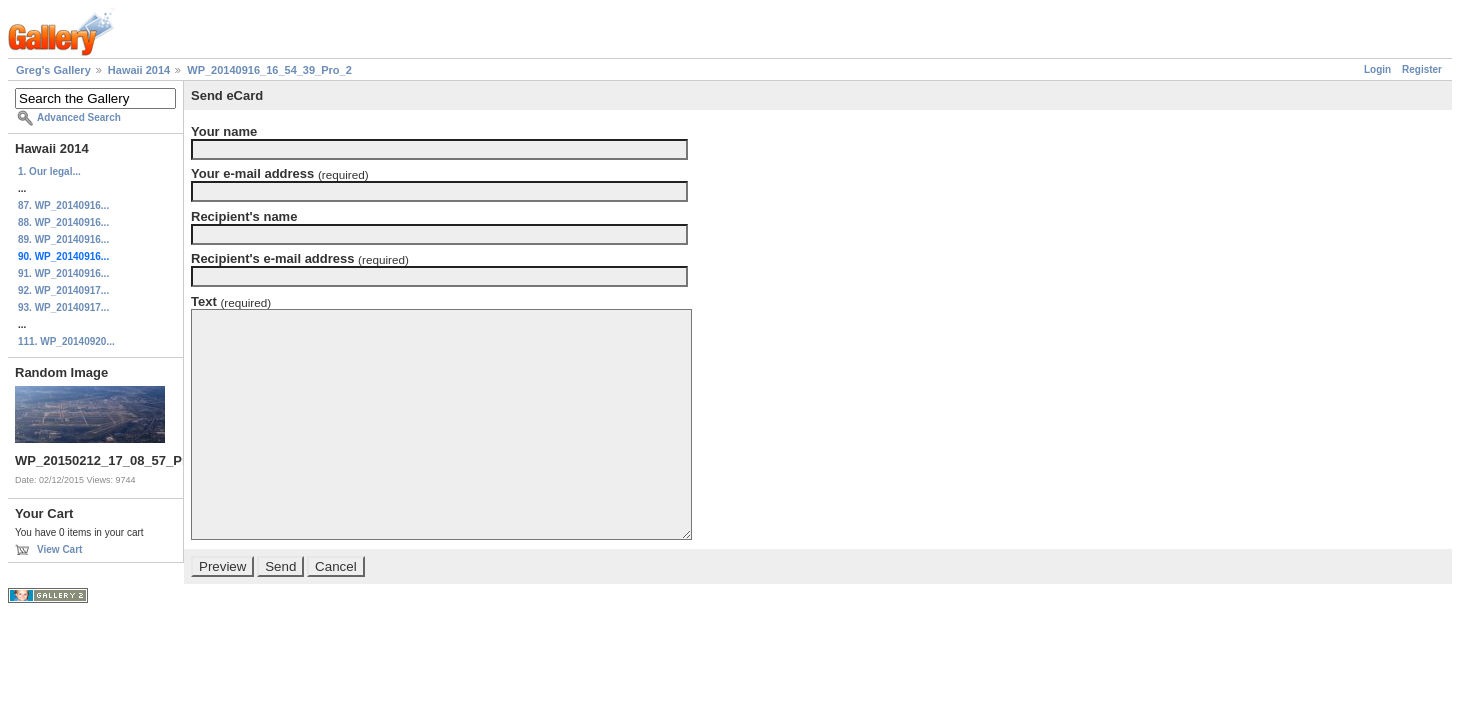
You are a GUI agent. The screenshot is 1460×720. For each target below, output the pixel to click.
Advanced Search (79, 117)
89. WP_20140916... (63, 239)
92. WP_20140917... (63, 290)
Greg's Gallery (53, 70)
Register (1422, 69)
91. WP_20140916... (63, 273)
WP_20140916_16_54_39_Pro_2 (269, 70)
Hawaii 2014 (139, 70)
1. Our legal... (49, 171)
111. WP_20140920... (66, 341)
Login (1377, 69)
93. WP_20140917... (63, 307)
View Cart (59, 549)
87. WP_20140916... (63, 205)
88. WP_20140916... (63, 222)
